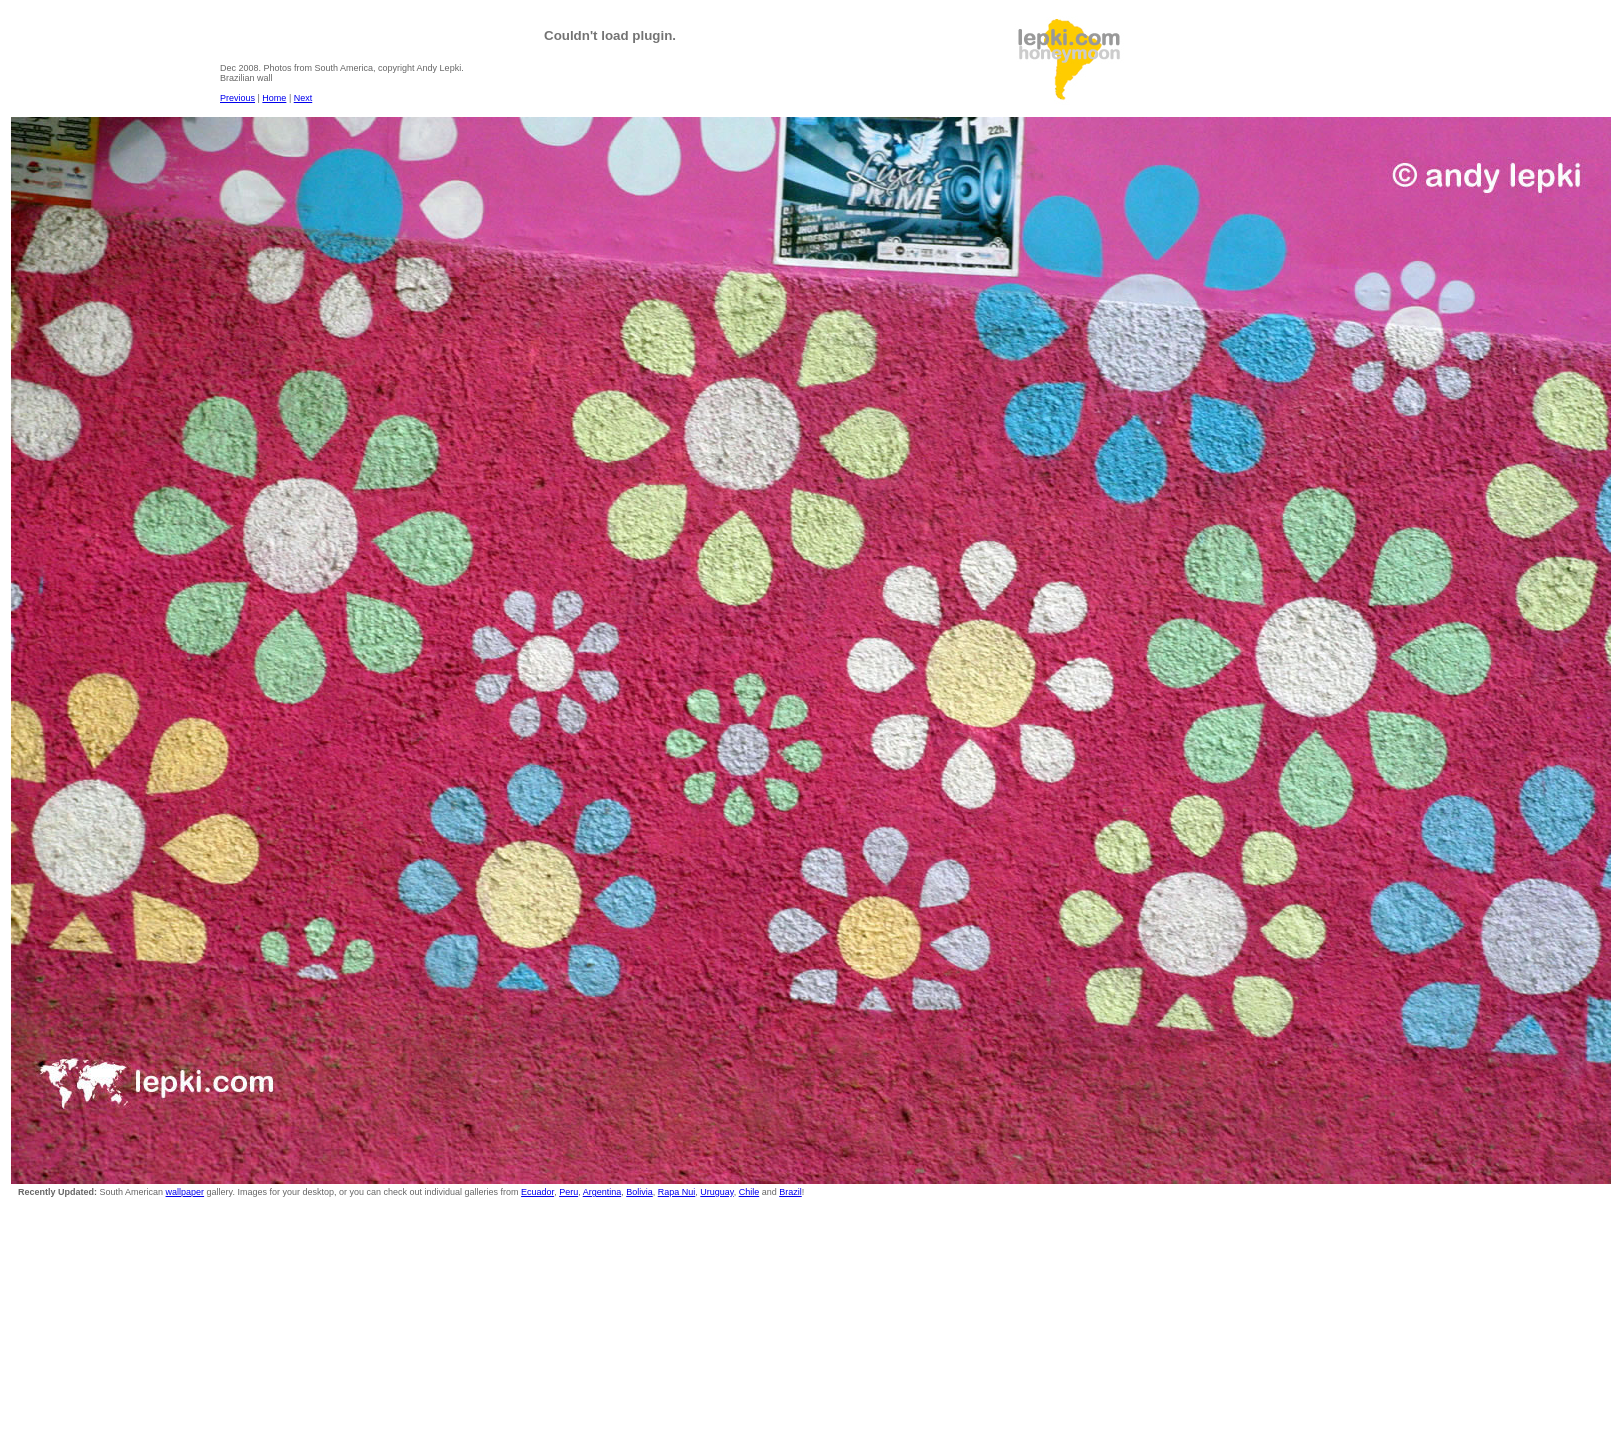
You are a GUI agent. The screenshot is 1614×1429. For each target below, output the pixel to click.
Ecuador (537, 1192)
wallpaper (185, 1192)
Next (303, 98)
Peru (568, 1192)
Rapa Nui (677, 1192)
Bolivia (639, 1192)
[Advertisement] (1283, 61)
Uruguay (716, 1192)
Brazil (790, 1192)
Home (274, 98)
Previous (237, 98)
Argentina (602, 1192)
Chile (749, 1192)
